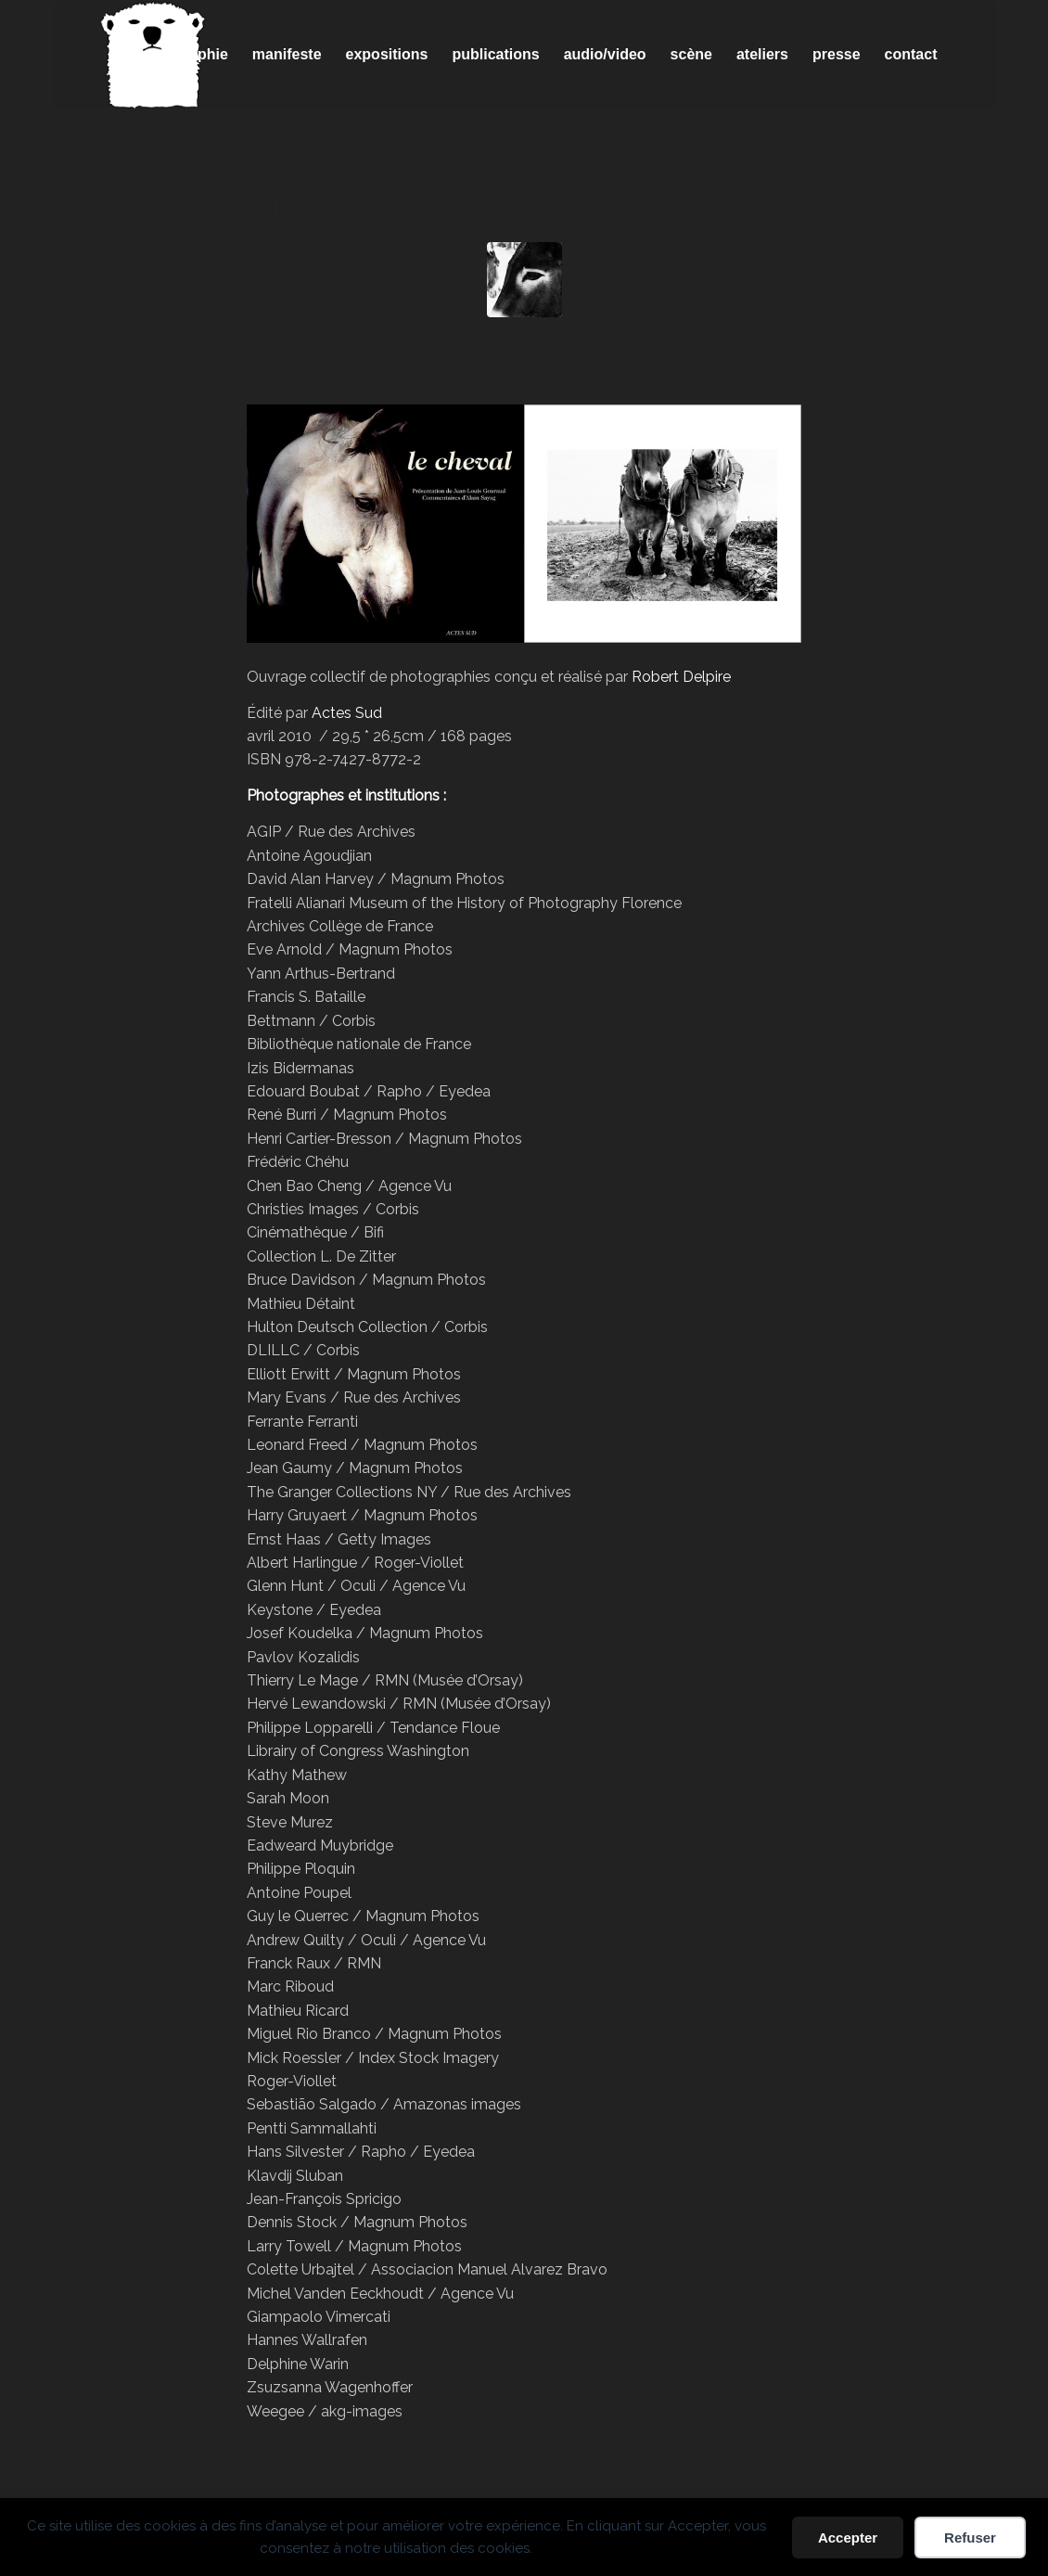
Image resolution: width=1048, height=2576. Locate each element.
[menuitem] (190, 55)
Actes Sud (347, 713)
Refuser (970, 2537)
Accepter (847, 2537)
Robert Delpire (681, 677)
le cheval (524, 349)
